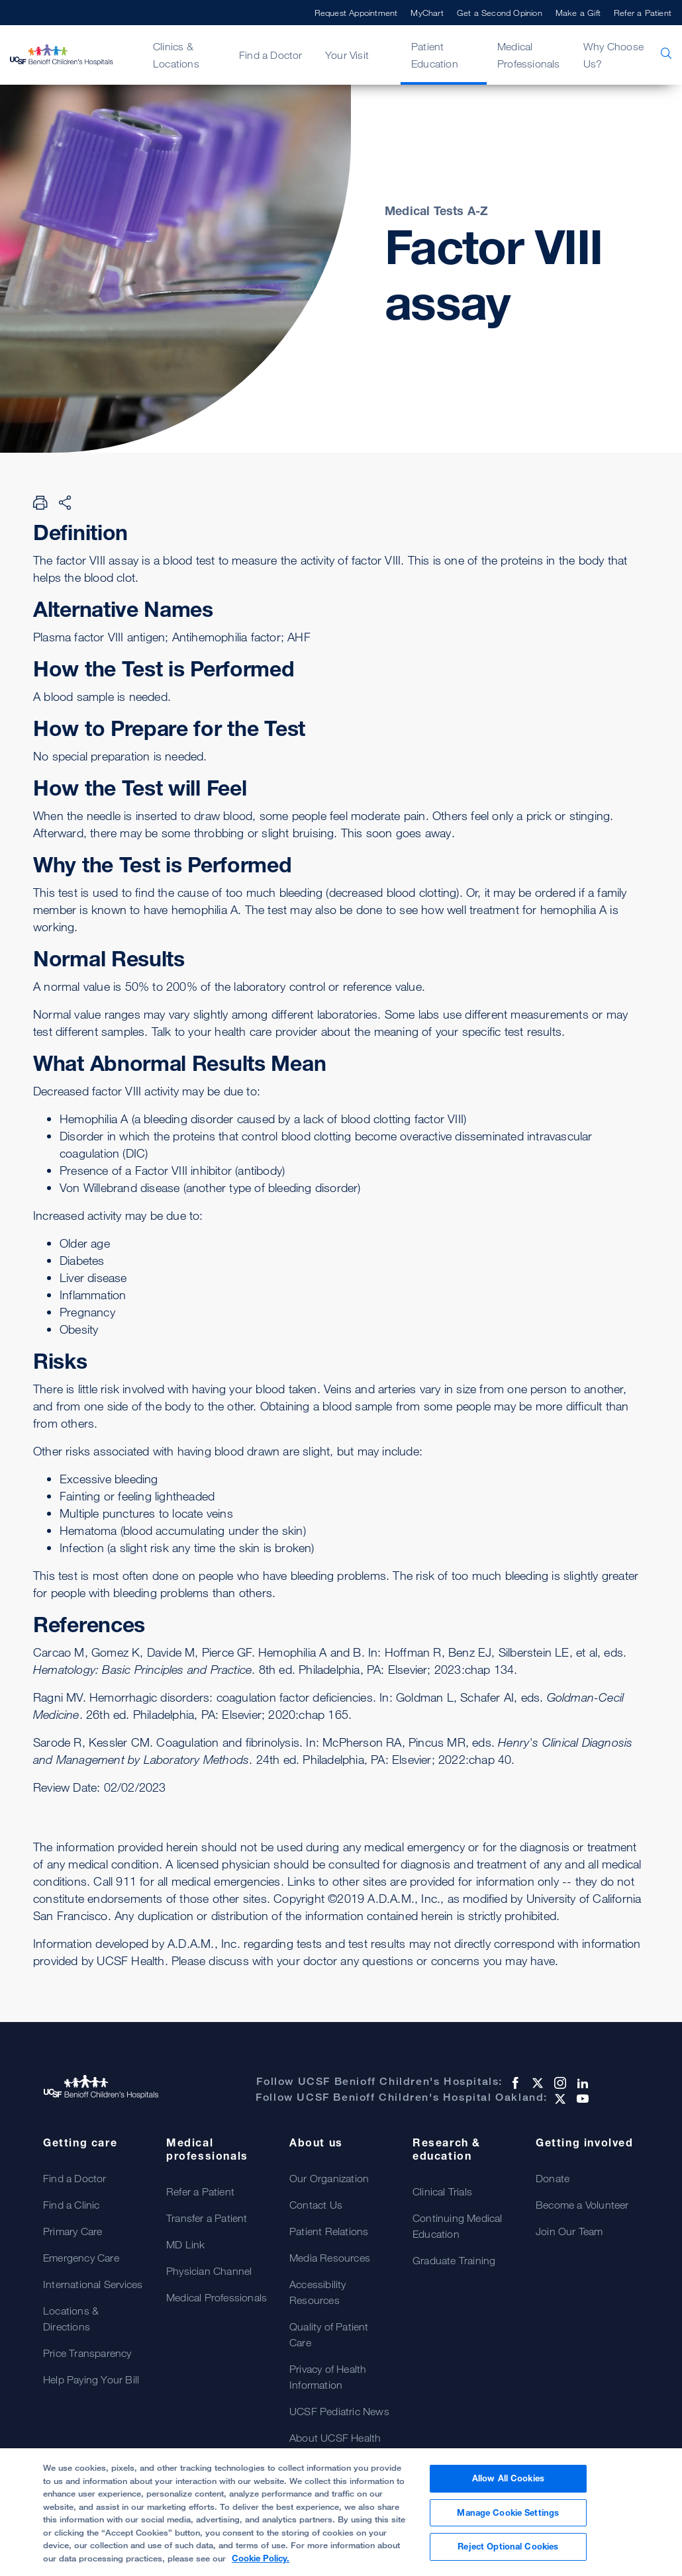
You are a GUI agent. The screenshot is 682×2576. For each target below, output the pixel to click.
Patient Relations (328, 2231)
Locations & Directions (71, 2318)
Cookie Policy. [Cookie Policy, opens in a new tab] (260, 2562)
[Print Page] (40, 502)
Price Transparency (87, 2353)
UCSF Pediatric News (339, 2411)
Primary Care (72, 2231)
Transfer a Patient (207, 2218)
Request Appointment (356, 12)
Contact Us (315, 2205)
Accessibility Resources (317, 2292)
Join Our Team (569, 2231)
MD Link (185, 2244)
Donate (552, 2178)
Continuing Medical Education (458, 2226)
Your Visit (347, 55)
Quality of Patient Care (329, 2334)
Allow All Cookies (508, 2482)
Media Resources (329, 2258)
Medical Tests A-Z (436, 210)
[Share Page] (65, 502)
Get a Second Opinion (499, 12)
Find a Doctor (271, 55)
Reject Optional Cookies (508, 2551)
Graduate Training (454, 2260)
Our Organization (329, 2178)
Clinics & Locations (176, 54)
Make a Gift (578, 12)
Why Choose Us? (613, 54)
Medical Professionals (528, 54)
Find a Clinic (71, 2205)
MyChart (427, 12)
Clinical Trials (442, 2191)
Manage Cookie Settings (508, 2517)
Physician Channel (209, 2271)
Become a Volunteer (582, 2205)
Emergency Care (81, 2258)
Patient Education (434, 54)
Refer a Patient (642, 12)
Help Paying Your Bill (91, 2379)
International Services (92, 2284)
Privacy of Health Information (327, 2377)
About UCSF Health (335, 2438)
